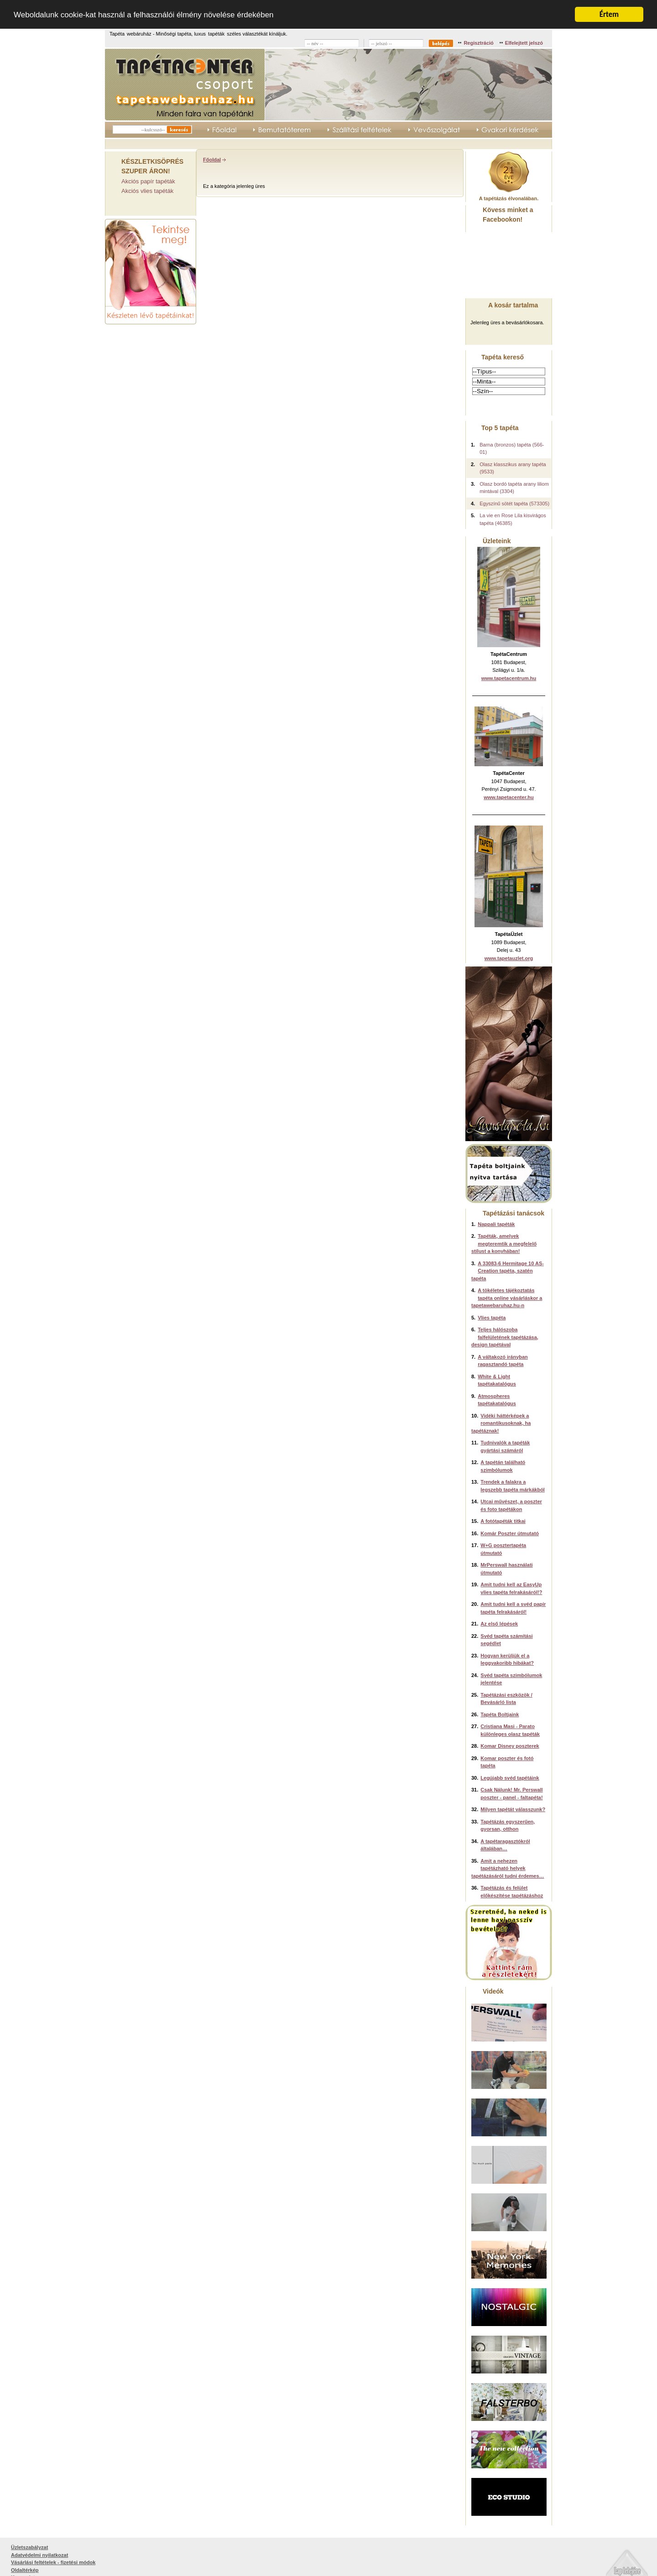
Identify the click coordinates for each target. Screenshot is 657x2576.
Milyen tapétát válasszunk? (512, 1809)
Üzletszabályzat (29, 2547)
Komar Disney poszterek (509, 1746)
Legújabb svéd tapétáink (509, 1777)
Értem (609, 14)
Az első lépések (499, 1623)
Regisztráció (478, 42)
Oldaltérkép (25, 2569)
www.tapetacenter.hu (509, 797)
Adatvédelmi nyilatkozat (39, 2554)
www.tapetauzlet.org (509, 958)
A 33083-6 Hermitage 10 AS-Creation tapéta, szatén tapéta (507, 1270)
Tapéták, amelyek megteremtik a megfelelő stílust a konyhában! (504, 1243)
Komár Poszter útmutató (509, 1533)
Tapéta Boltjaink (499, 1714)
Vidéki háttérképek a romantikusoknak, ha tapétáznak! (501, 1423)
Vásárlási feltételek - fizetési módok (53, 2562)
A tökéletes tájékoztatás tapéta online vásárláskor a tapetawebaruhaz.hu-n (506, 1298)
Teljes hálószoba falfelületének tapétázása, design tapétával (504, 1337)
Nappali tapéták (496, 1223)
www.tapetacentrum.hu (509, 678)
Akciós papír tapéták (148, 180)
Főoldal (212, 159)
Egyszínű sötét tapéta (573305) (514, 503)
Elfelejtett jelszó (524, 42)
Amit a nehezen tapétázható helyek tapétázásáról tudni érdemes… (507, 1868)
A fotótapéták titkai (503, 1521)
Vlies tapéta (492, 1317)
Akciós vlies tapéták (147, 190)
